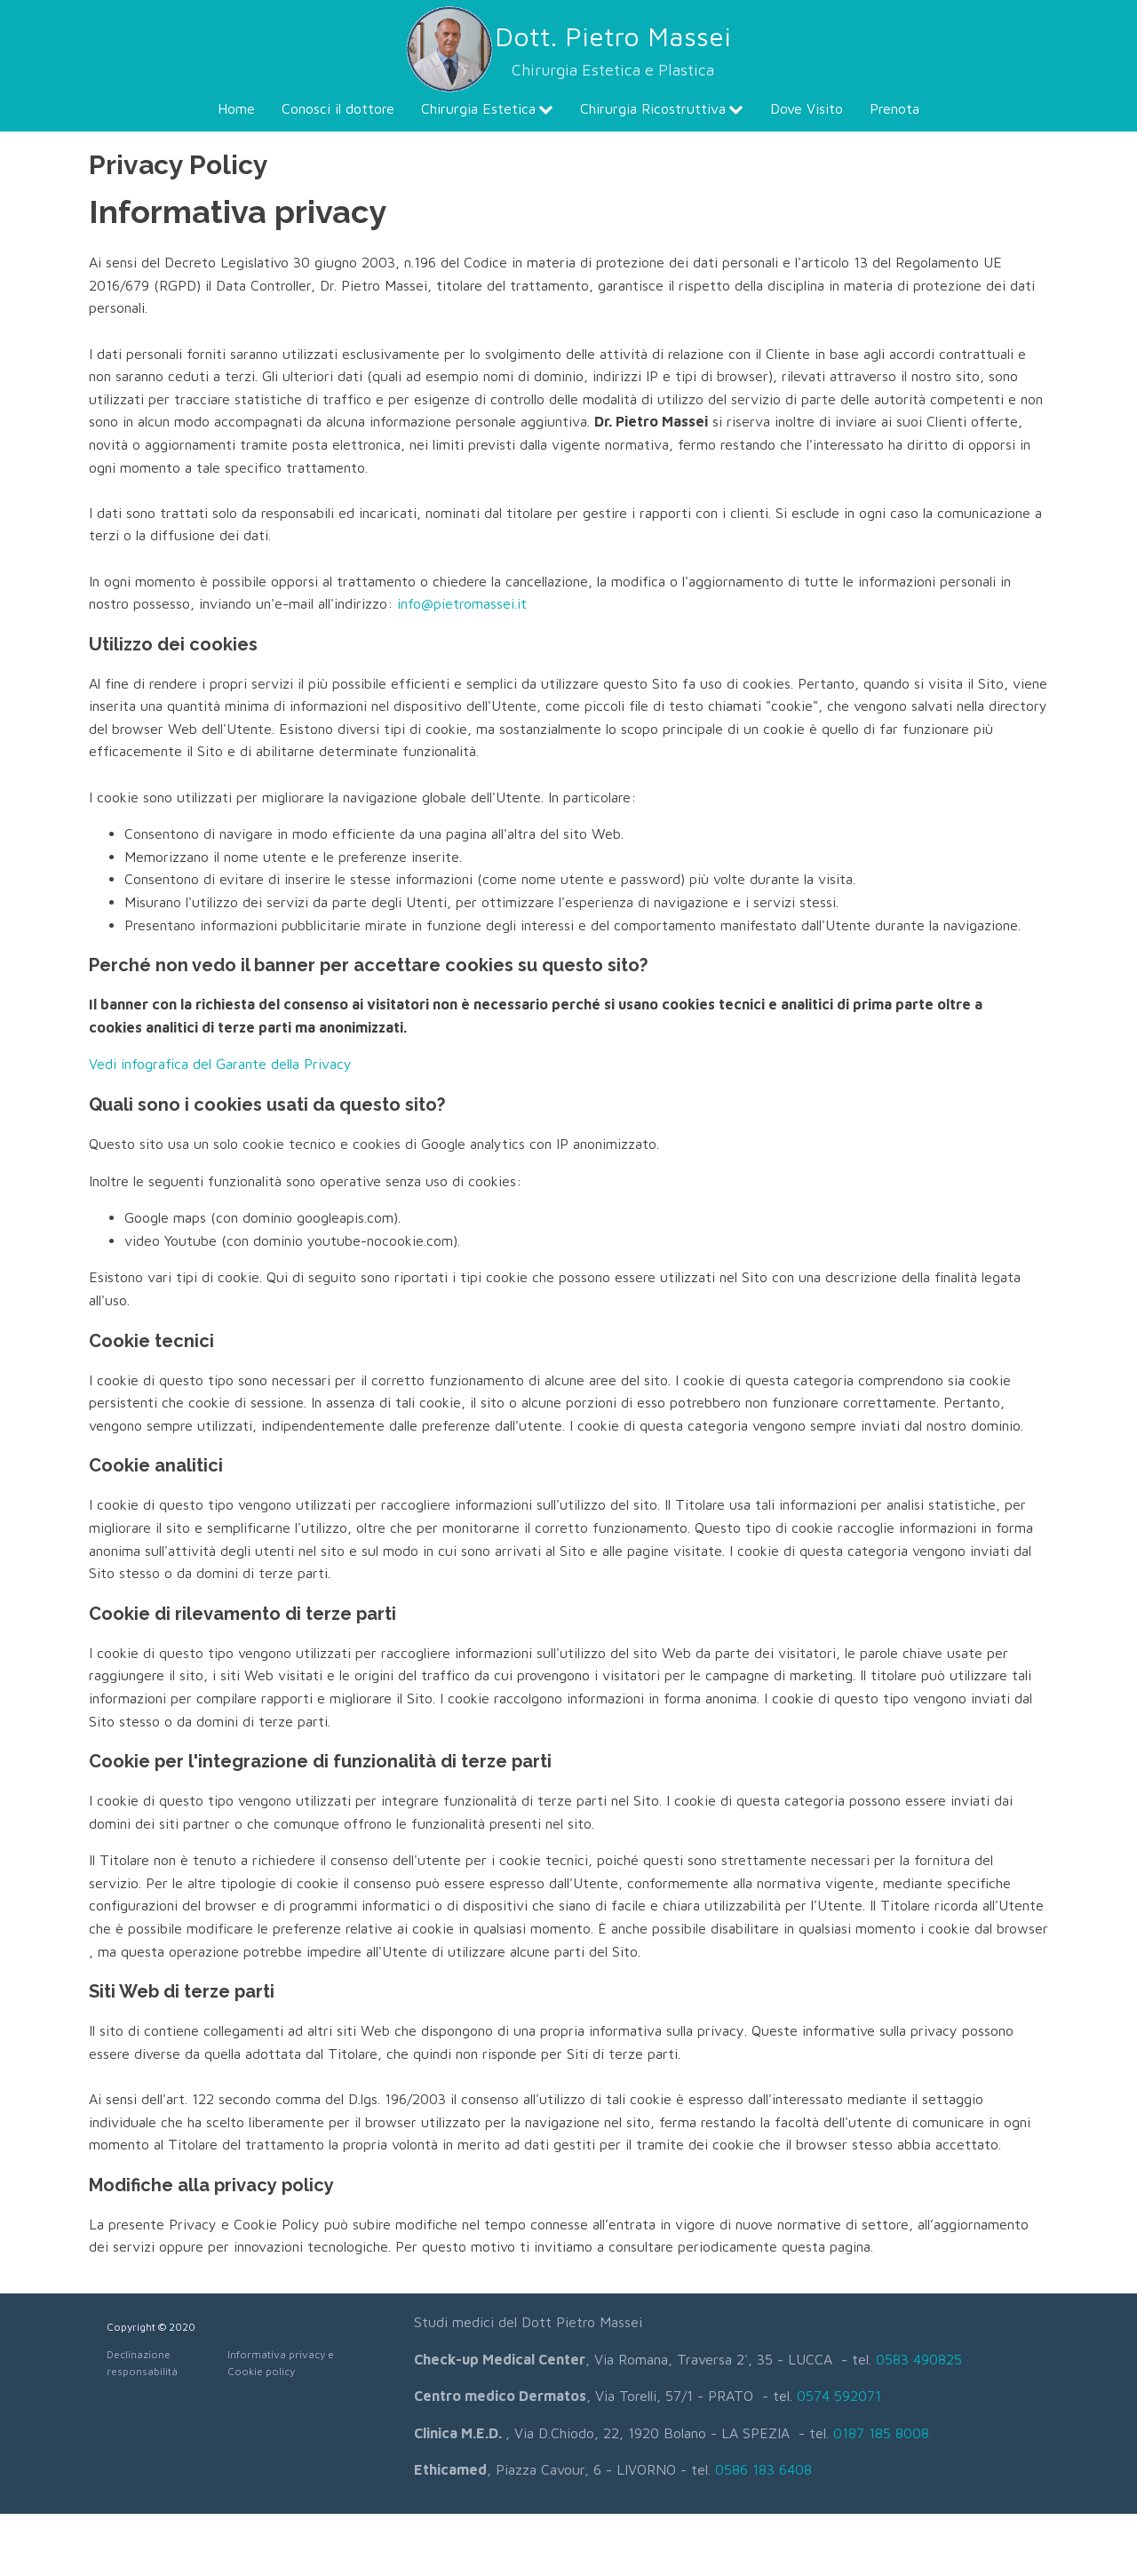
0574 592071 (839, 2396)
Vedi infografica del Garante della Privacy (220, 1064)
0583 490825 (919, 2359)
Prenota (894, 108)
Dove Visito (806, 108)
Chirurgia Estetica (487, 108)
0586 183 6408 (763, 2469)
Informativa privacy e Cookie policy (280, 2363)
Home (236, 108)
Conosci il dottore (338, 108)
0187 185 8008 (881, 2433)
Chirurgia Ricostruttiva (661, 108)
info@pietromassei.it (462, 603)
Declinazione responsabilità (142, 2363)
